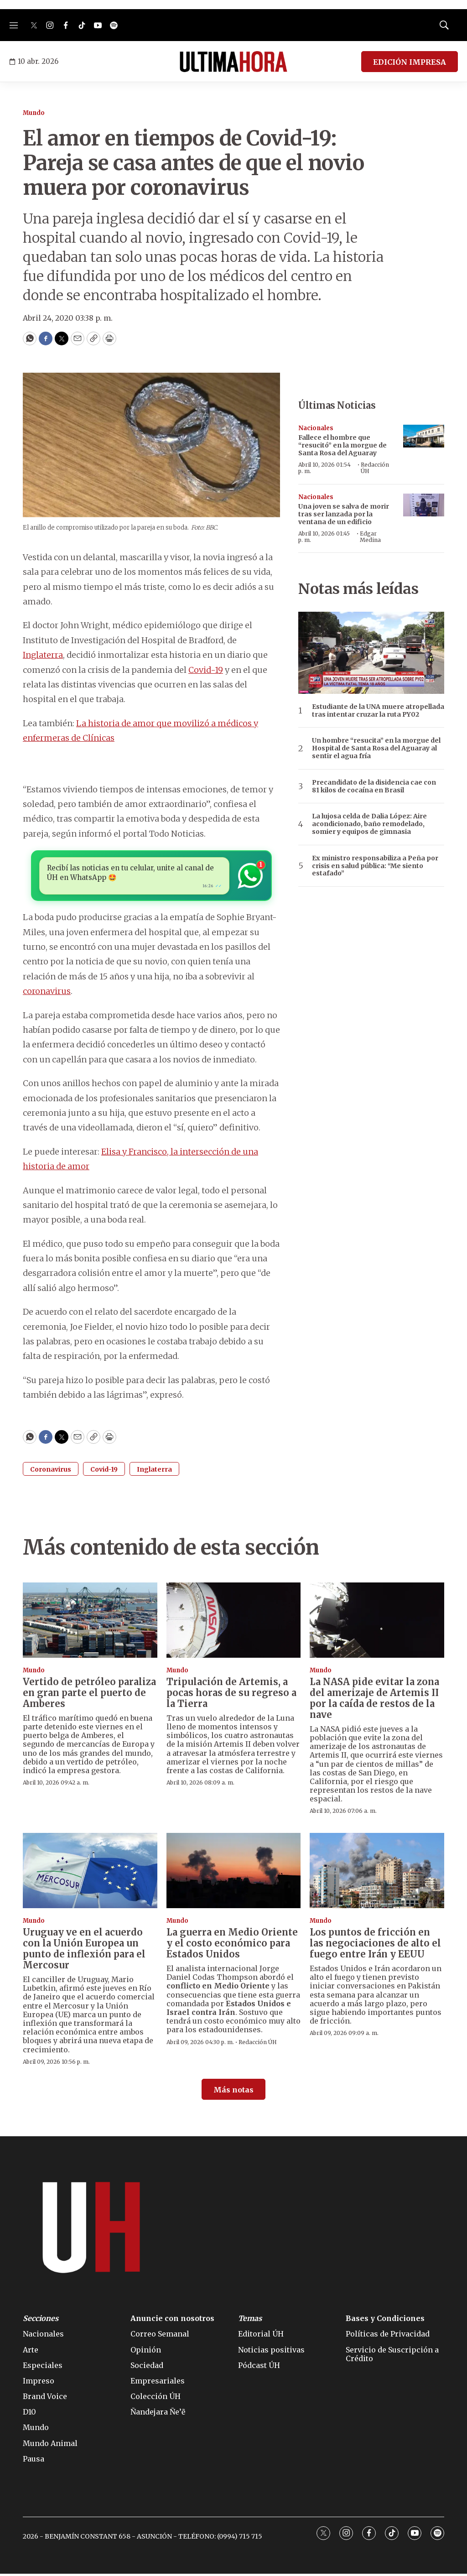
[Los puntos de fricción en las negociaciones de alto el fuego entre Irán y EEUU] (377, 1872)
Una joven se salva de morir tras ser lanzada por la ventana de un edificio (343, 514)
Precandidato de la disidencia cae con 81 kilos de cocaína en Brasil (374, 786)
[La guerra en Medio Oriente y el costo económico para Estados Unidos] (233, 1872)
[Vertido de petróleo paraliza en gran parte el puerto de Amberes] (90, 1622)
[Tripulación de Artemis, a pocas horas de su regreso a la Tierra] (233, 1622)
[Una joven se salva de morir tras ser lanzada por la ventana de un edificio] (423, 505)
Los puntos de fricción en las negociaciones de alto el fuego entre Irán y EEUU (375, 1945)
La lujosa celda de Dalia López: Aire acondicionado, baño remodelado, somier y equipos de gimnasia (369, 823)
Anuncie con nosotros (172, 2320)
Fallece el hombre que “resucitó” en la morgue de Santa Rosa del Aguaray (342, 445)
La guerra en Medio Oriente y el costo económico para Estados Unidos (232, 1945)
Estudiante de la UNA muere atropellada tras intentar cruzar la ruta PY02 (378, 710)
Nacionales (315, 428)
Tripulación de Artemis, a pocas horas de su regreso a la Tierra (231, 1694)
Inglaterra (43, 655)
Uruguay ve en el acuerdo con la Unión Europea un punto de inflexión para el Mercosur (84, 1951)
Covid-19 (205, 670)
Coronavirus (50, 1471)
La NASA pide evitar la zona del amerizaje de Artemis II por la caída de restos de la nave (374, 1700)
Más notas (233, 2092)
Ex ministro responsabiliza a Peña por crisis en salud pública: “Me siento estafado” (375, 865)
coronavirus (47, 993)
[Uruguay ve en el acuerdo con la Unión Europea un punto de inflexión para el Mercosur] (90, 1872)
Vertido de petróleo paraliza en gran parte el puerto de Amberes (89, 1694)
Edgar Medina (370, 536)
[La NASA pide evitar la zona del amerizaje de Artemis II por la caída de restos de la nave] (377, 1622)
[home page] (233, 61)
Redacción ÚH (375, 467)
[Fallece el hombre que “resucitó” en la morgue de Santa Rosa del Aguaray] (423, 436)
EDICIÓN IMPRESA (409, 62)
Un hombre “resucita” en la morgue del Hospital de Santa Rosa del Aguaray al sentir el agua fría (376, 748)
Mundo (34, 113)
